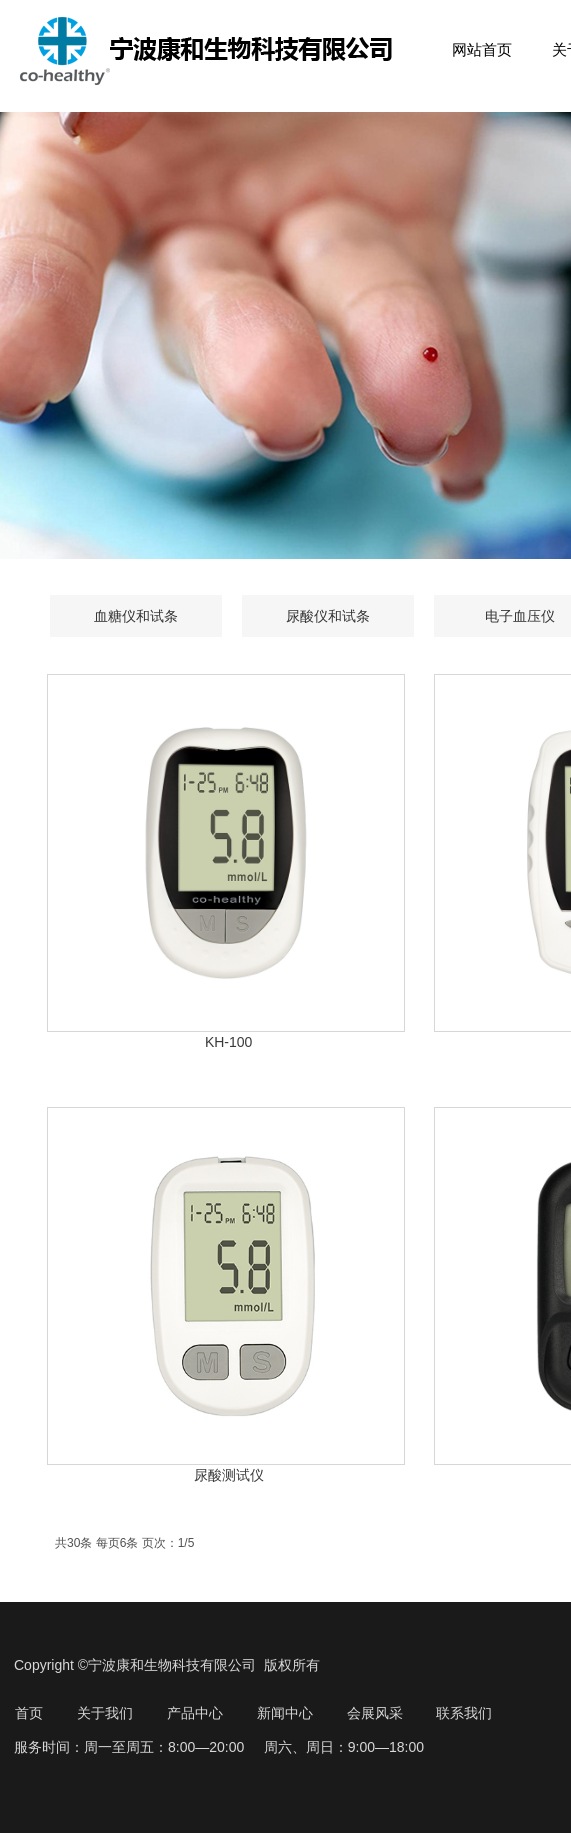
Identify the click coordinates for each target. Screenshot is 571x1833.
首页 (29, 1713)
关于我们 (105, 1713)
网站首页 (482, 49)
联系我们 (464, 1713)
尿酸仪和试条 (328, 616)
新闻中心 (285, 1713)
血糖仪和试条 (136, 616)
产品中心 (195, 1713)
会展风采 (375, 1713)
